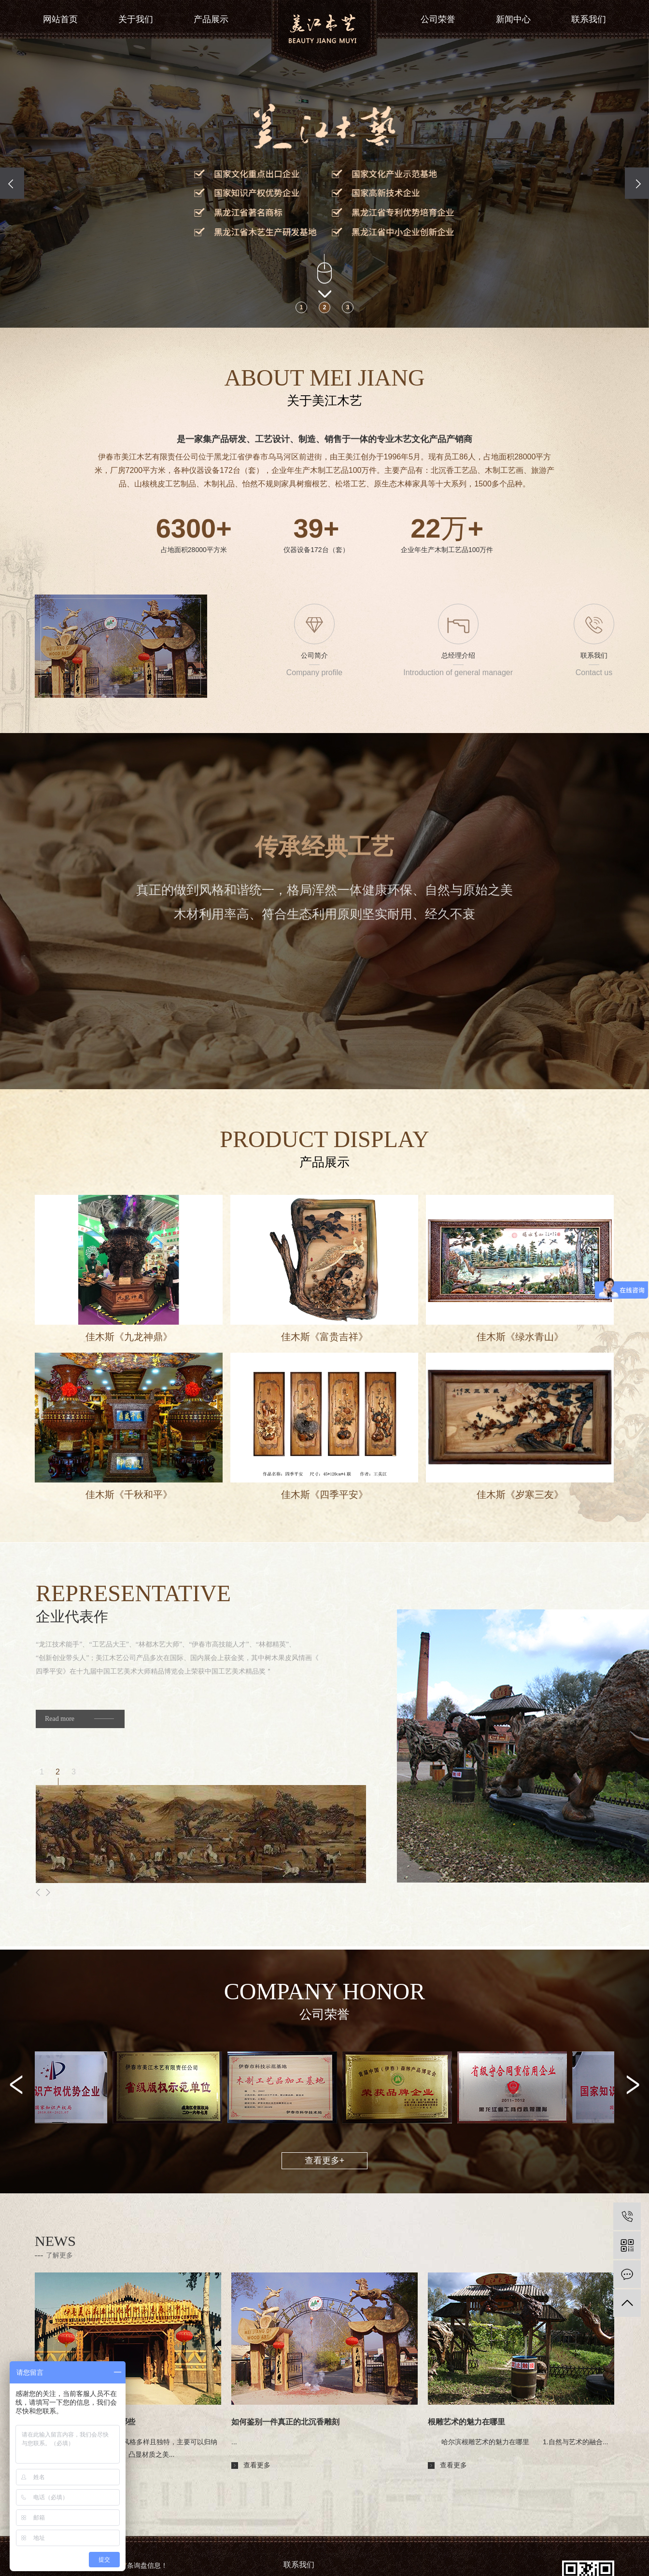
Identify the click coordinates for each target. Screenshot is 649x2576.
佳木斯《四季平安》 (324, 1494)
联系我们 (588, 19)
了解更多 (59, 2255)
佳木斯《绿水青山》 (520, 1336)
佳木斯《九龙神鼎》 (128, 1336)
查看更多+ (325, 2160)
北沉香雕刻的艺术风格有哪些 (85, 2422)
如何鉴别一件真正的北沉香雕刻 (285, 2422)
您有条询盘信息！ (137, 2565)
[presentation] (12, 183)
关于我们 (135, 19)
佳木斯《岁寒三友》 (520, 1494)
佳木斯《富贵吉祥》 (324, 1336)
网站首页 (60, 19)
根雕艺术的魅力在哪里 (466, 2422)
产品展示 (211, 19)
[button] (301, 307)
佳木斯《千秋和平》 (128, 1494)
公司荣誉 (438, 19)
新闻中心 (513, 19)
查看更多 (60, 2477)
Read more (59, 1718)
